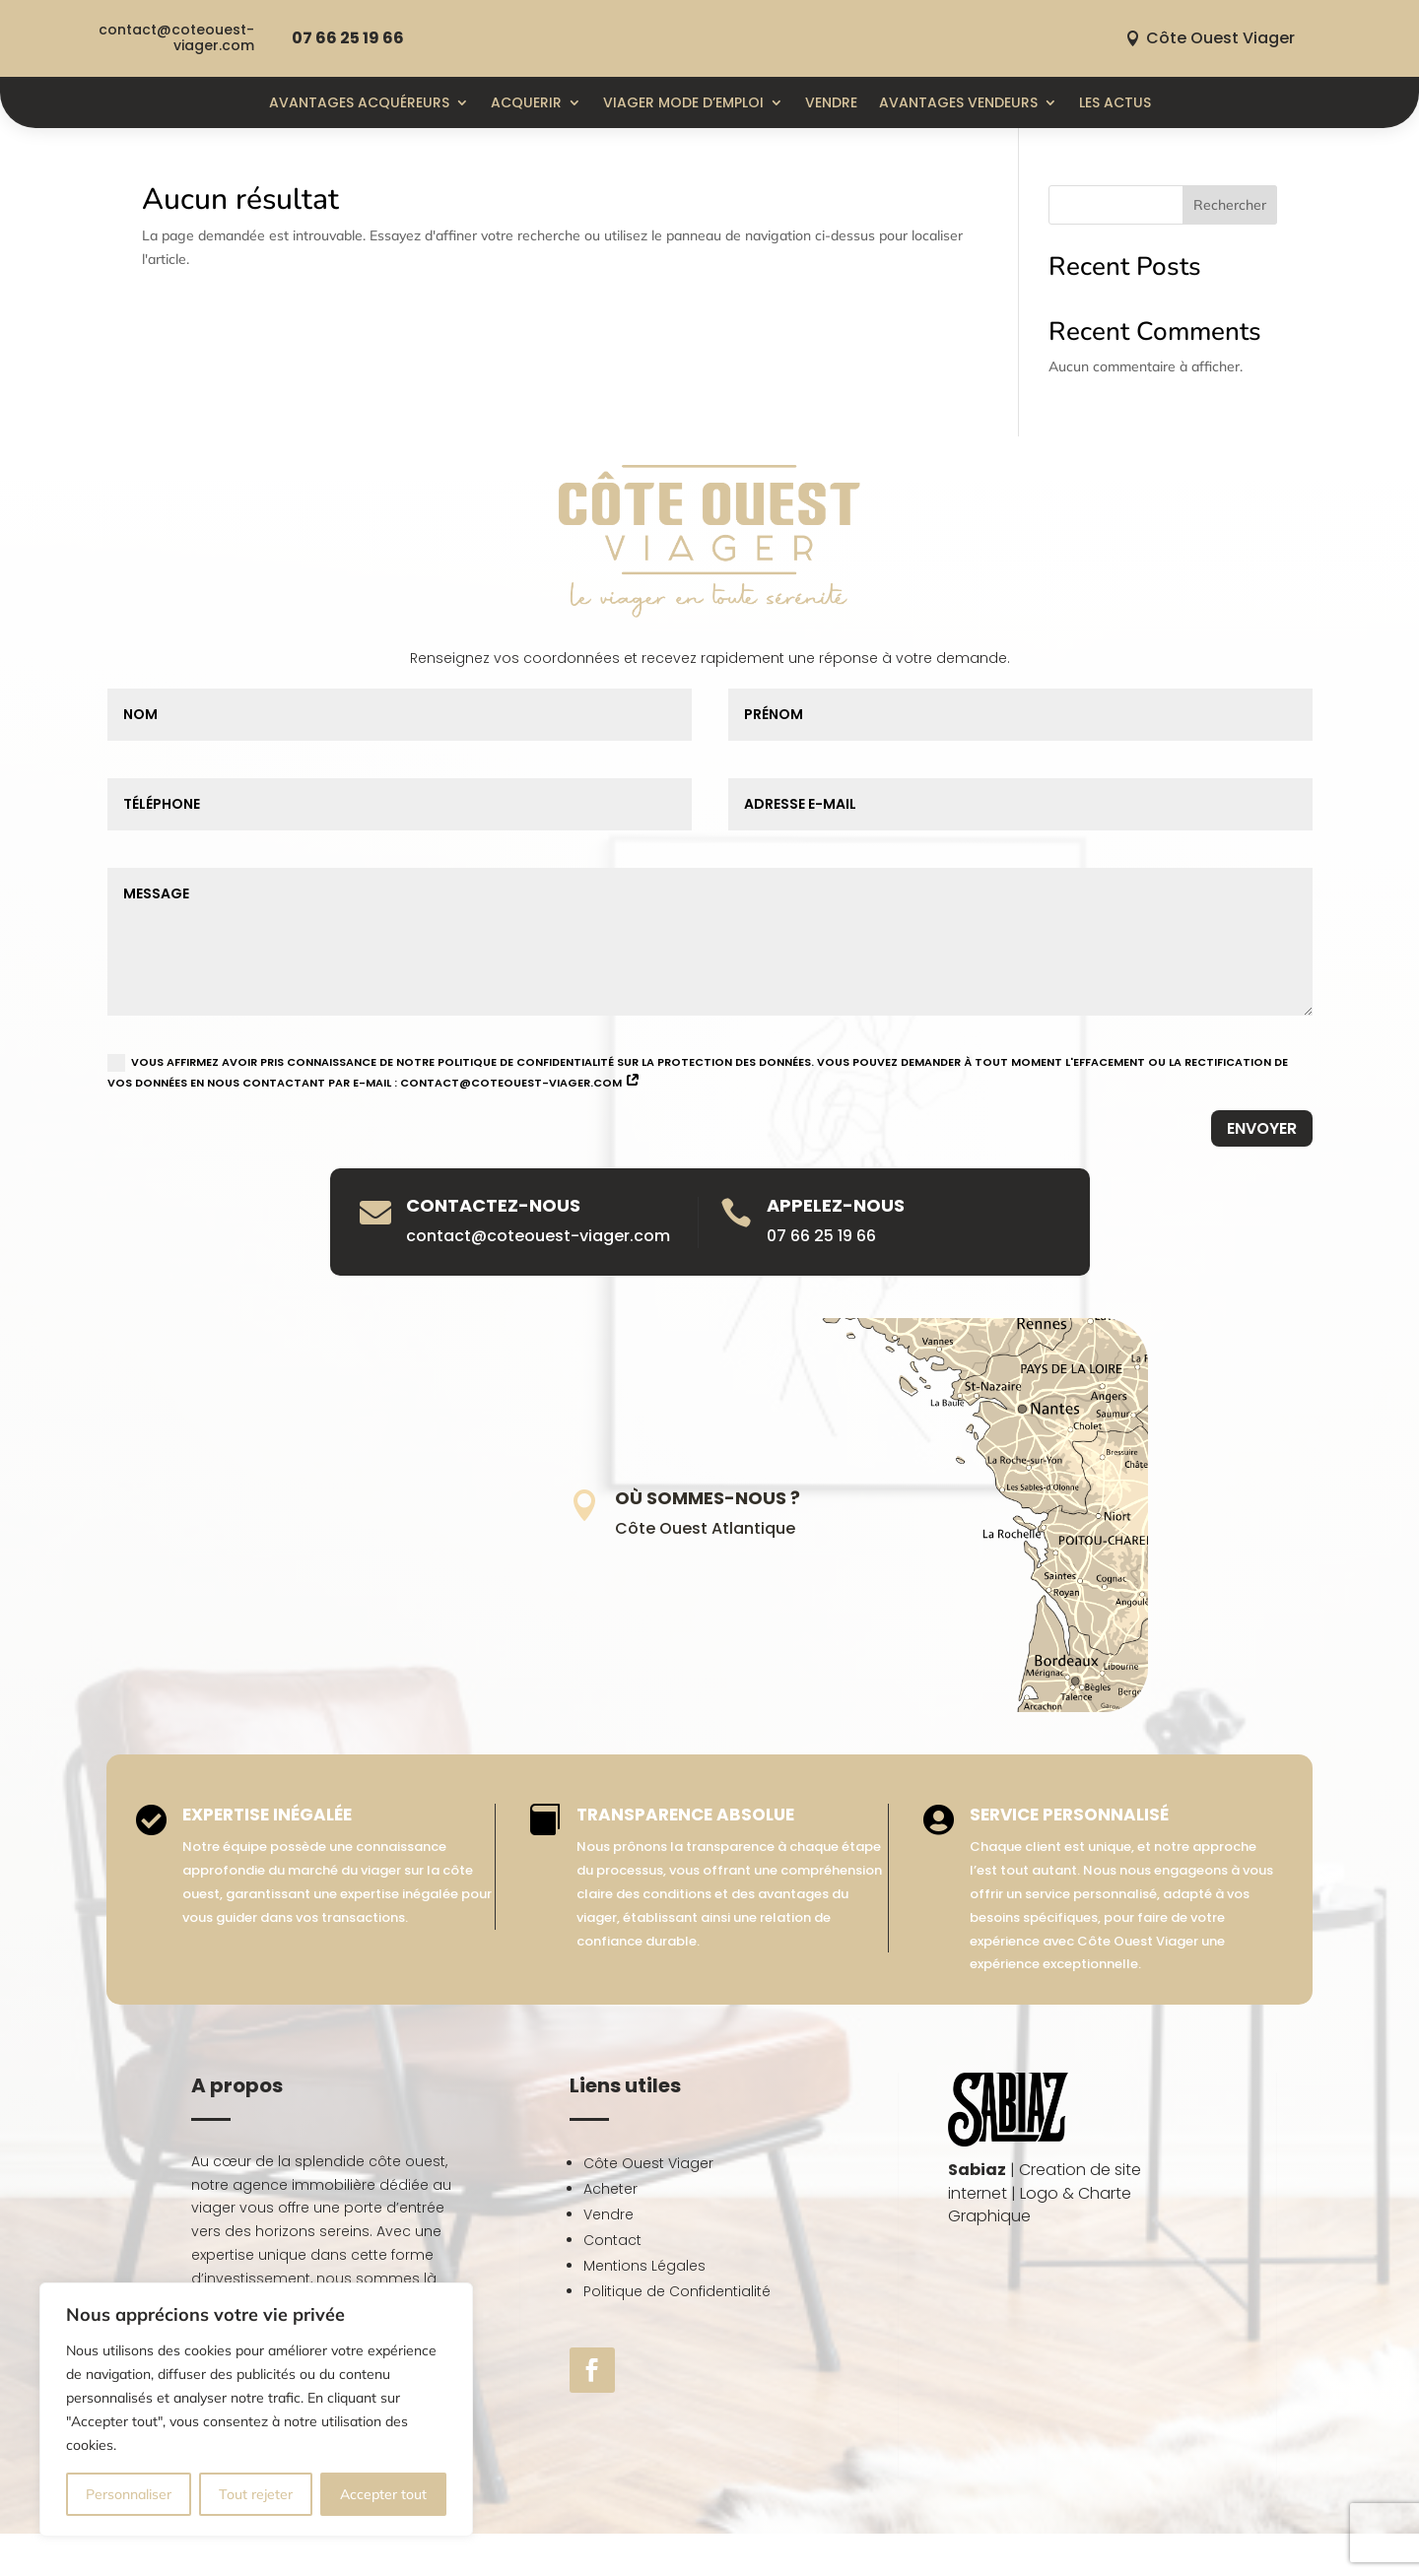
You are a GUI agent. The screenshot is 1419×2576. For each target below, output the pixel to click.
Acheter (610, 2189)
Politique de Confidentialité (677, 2291)
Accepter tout (383, 2494)
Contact (612, 2240)
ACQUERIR (526, 102)
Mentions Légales (644, 2266)
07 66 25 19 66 (348, 38)
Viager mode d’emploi (683, 102)
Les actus (1115, 102)
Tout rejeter (256, 2494)
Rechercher (1229, 205)
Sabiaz (977, 2169)
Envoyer (1262, 1128)
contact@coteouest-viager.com (176, 37)
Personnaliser (128, 2494)
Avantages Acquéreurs (359, 102)
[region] (256, 2409)
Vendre (831, 102)
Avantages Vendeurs (958, 102)
